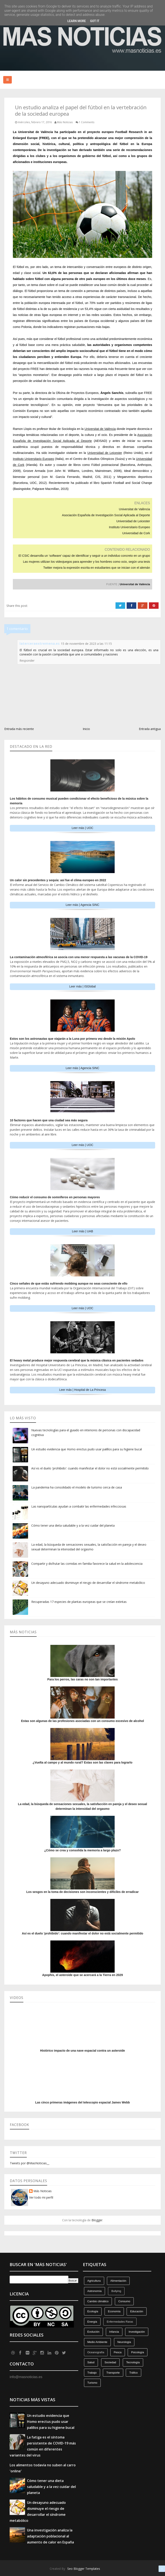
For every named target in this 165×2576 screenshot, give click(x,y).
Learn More (76, 21)
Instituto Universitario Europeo (129, 527)
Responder (27, 660)
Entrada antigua (150, 729)
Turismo (92, 2382)
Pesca (118, 2352)
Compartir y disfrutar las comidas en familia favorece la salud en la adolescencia (86, 1564)
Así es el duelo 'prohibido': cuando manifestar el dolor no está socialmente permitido (90, 1468)
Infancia (114, 2331)
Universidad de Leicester (133, 521)
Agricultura (94, 2280)
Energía (92, 2321)
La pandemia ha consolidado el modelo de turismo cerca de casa (76, 1487)
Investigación (137, 2331)
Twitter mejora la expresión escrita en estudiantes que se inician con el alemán (96, 567)
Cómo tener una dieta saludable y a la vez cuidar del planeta (73, 1525)
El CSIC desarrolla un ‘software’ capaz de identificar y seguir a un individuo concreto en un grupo (84, 555)
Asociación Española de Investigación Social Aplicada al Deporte (106, 515)
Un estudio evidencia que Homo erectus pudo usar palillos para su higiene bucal (86, 1449)
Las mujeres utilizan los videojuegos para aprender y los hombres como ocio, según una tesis (86, 561)
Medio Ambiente (97, 2342)
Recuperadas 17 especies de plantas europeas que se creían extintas (79, 1602)
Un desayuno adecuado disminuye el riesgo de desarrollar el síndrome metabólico (88, 1583)
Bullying (116, 2291)
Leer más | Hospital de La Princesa (82, 1389)
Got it (94, 21)
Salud (90, 2362)
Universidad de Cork (136, 533)
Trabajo (92, 2372)
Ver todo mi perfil (41, 2197)
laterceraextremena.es (40, 643)
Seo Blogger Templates (83, 2569)
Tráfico (133, 2372)
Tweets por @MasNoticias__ (29, 2163)
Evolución (93, 2331)
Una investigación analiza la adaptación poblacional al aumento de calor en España (50, 2536)
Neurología (124, 2342)
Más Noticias (42, 2191)
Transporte (113, 2372)
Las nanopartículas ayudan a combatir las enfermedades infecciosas (78, 1506)
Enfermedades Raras (120, 2321)
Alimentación (118, 2280)
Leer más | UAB (82, 1231)
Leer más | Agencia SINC (82, 905)
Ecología (92, 2311)
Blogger (97, 2220)
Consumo (124, 2301)
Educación (136, 2311)
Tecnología (133, 2362)
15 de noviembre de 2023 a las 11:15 (86, 644)
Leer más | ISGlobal (82, 986)
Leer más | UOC (82, 828)
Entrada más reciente (19, 729)
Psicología (137, 2352)
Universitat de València (134, 509)
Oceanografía (95, 2352)
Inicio (86, 729)
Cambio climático (98, 2301)
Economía (114, 2311)
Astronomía (94, 2291)
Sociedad (110, 2362)
